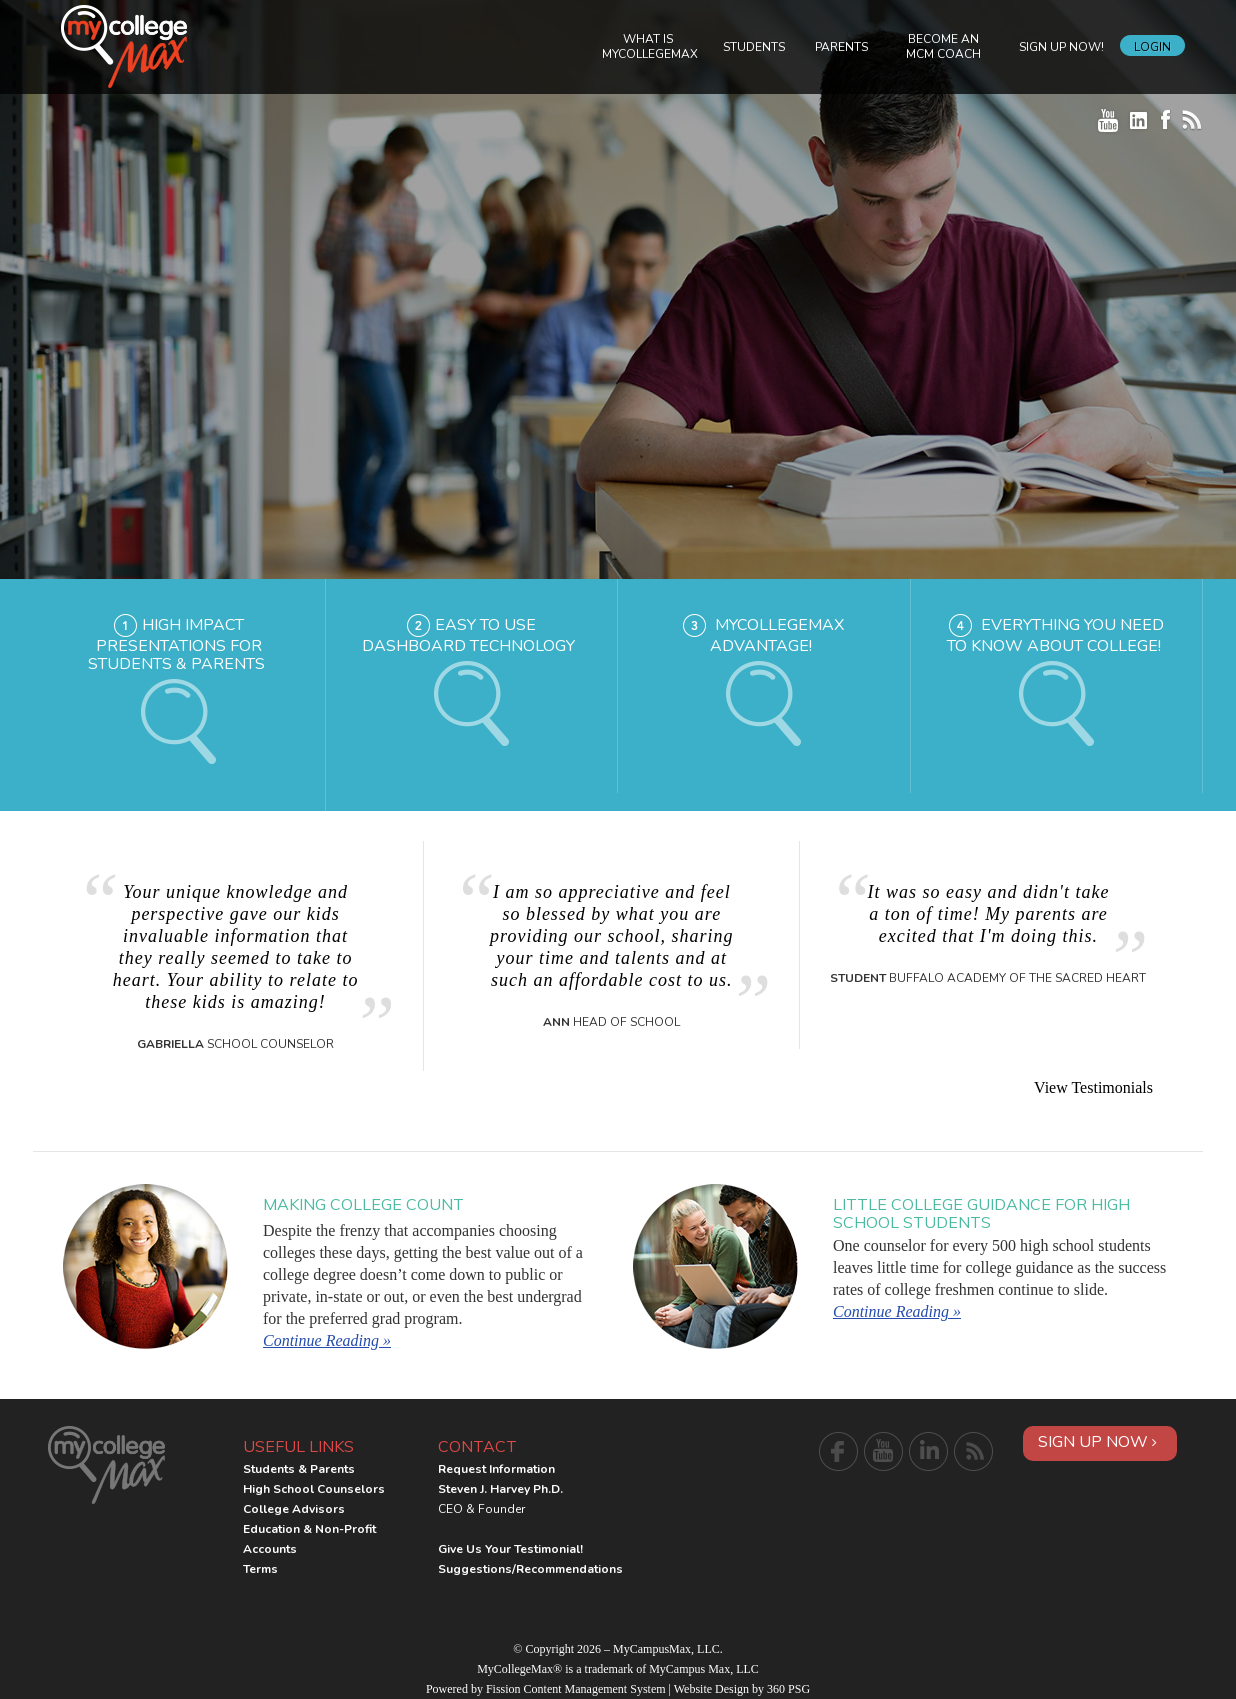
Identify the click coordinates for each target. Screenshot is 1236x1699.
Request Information (496, 1469)
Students (754, 47)
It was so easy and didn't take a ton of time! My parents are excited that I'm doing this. (989, 914)
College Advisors (294, 1509)
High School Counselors (314, 1489)
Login (1152, 47)
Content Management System (595, 1689)
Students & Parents (299, 1469)
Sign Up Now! (1061, 47)
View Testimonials (1093, 1087)
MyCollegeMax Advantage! (777, 636)
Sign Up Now (1097, 1442)
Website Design (711, 1689)
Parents (841, 47)
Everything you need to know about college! (1055, 636)
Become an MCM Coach (943, 46)
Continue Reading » (327, 1340)
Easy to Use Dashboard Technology (468, 636)
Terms (260, 1569)
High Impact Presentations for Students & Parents (176, 645)
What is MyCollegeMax (650, 46)
